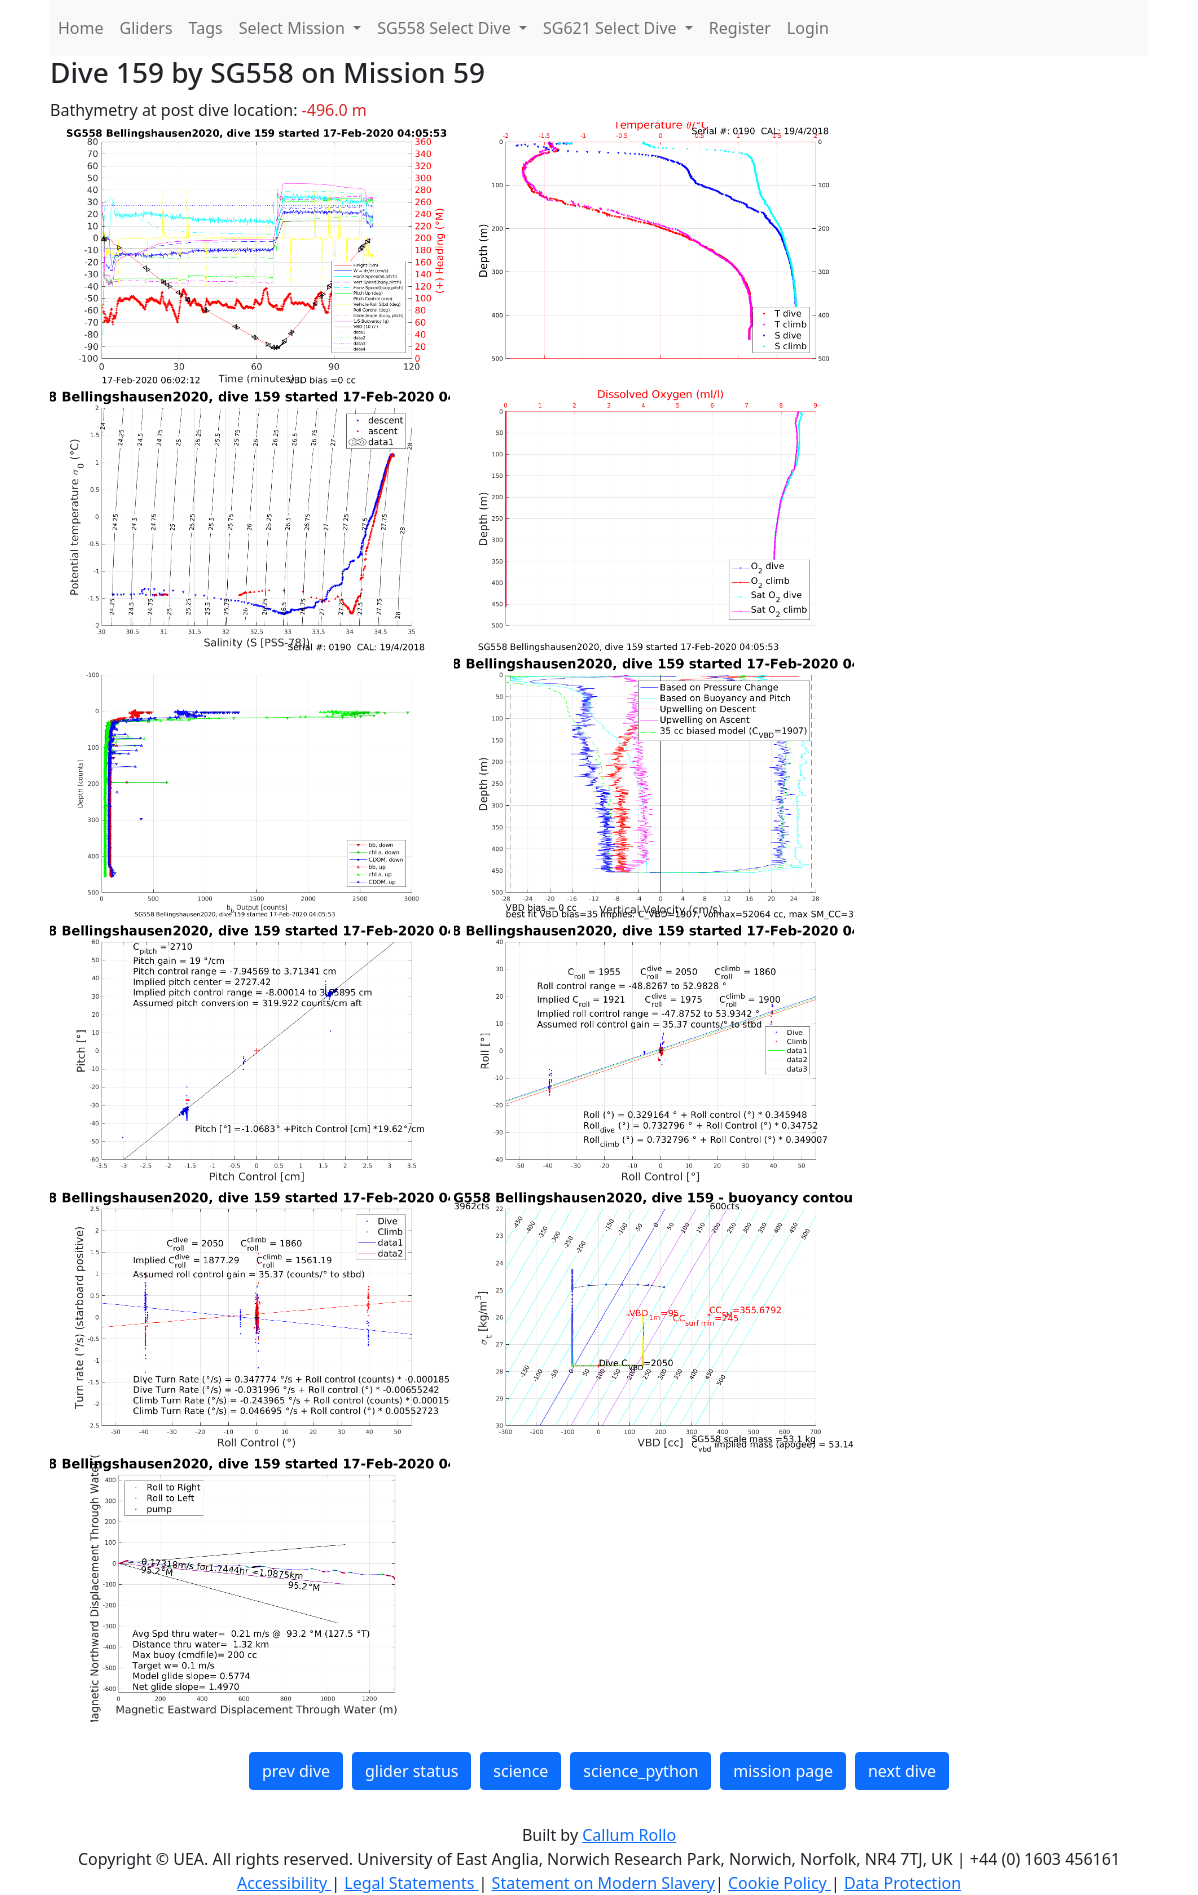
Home (81, 28)
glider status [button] (411, 1771)
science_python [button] (640, 1771)
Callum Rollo (629, 1835)
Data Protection (902, 1883)
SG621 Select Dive (612, 28)
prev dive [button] (296, 1771)
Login (808, 28)
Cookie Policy (779, 1883)
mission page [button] (783, 1771)
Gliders (146, 28)
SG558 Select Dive (446, 28)
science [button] (520, 1771)
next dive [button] (902, 1771)
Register (740, 28)
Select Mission (294, 28)
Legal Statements (411, 1883)
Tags (206, 28)
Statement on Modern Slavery (603, 1883)
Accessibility (284, 1883)
